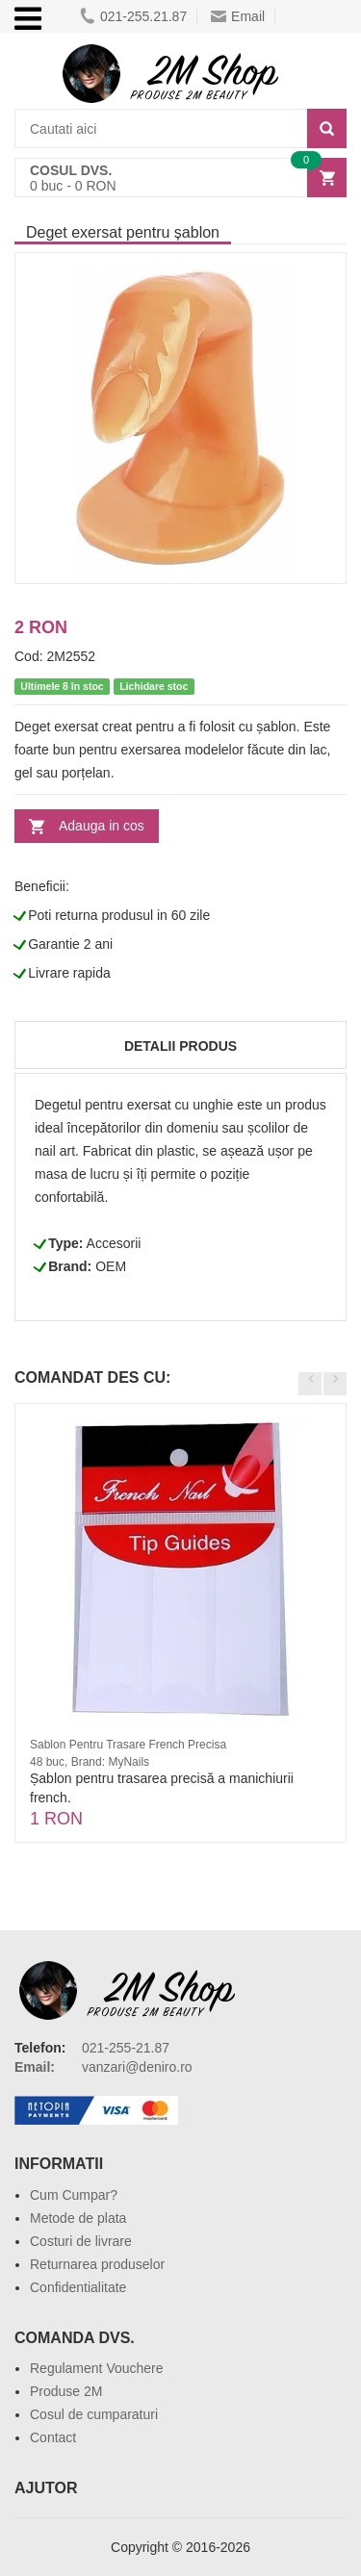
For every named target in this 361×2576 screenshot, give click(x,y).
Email (238, 16)
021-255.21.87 (133, 16)
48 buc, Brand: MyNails (89, 1762)
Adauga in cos (101, 825)
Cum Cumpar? (73, 2195)
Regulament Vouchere (97, 2368)
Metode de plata (78, 2218)
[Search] (327, 128)
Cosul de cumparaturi (94, 2414)
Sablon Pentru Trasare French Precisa (128, 1744)
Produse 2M (66, 2391)
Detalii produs (180, 1046)
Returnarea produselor (97, 2264)
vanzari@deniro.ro (137, 2067)
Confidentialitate (78, 2287)
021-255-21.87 (125, 2047)
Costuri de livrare (81, 2241)
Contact (53, 2437)
